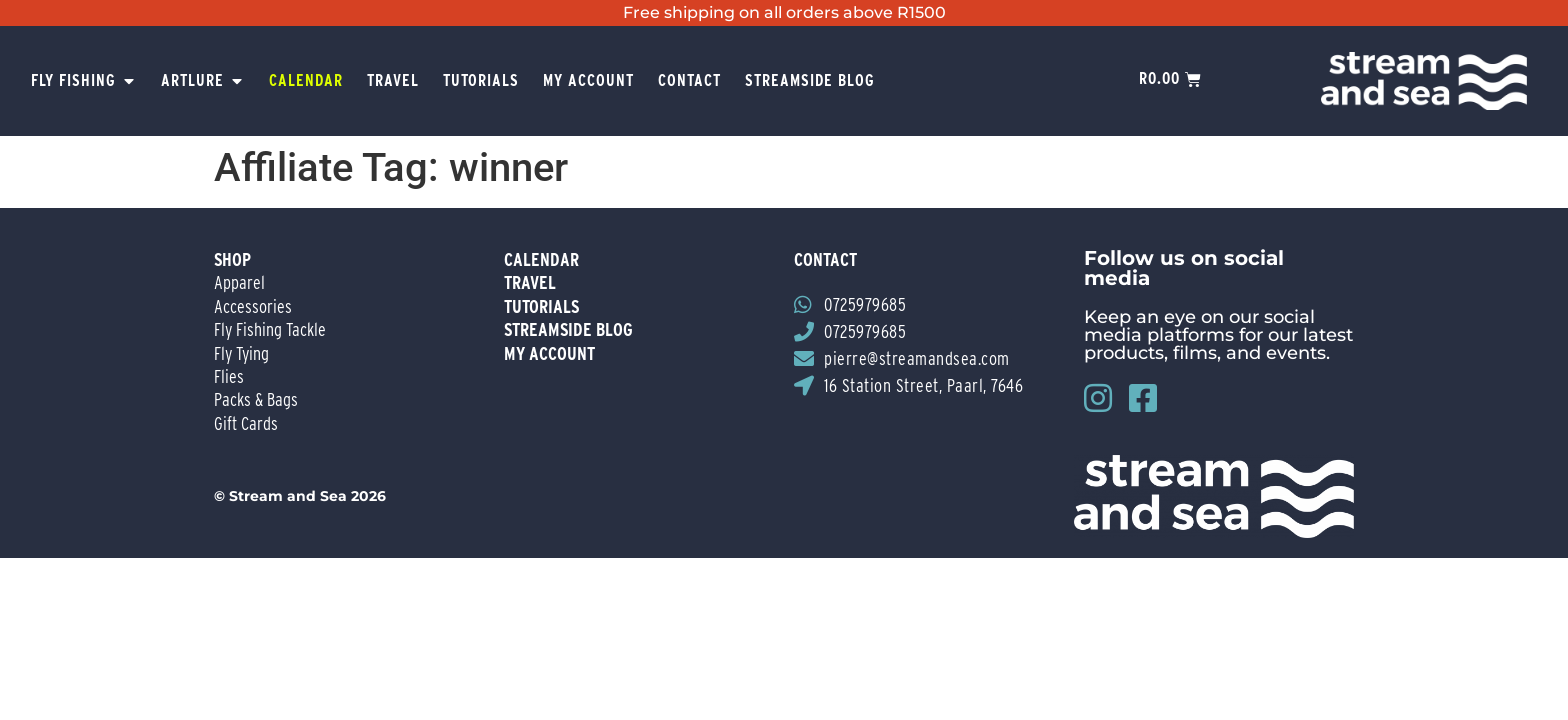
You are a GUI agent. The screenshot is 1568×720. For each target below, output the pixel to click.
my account (549, 353)
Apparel (239, 282)
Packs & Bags (256, 399)
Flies (229, 376)
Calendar (541, 259)
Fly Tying (241, 353)
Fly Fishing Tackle (270, 329)
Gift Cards (246, 423)
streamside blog (568, 329)
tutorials (541, 306)
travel (530, 282)
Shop (232, 259)
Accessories (253, 306)
